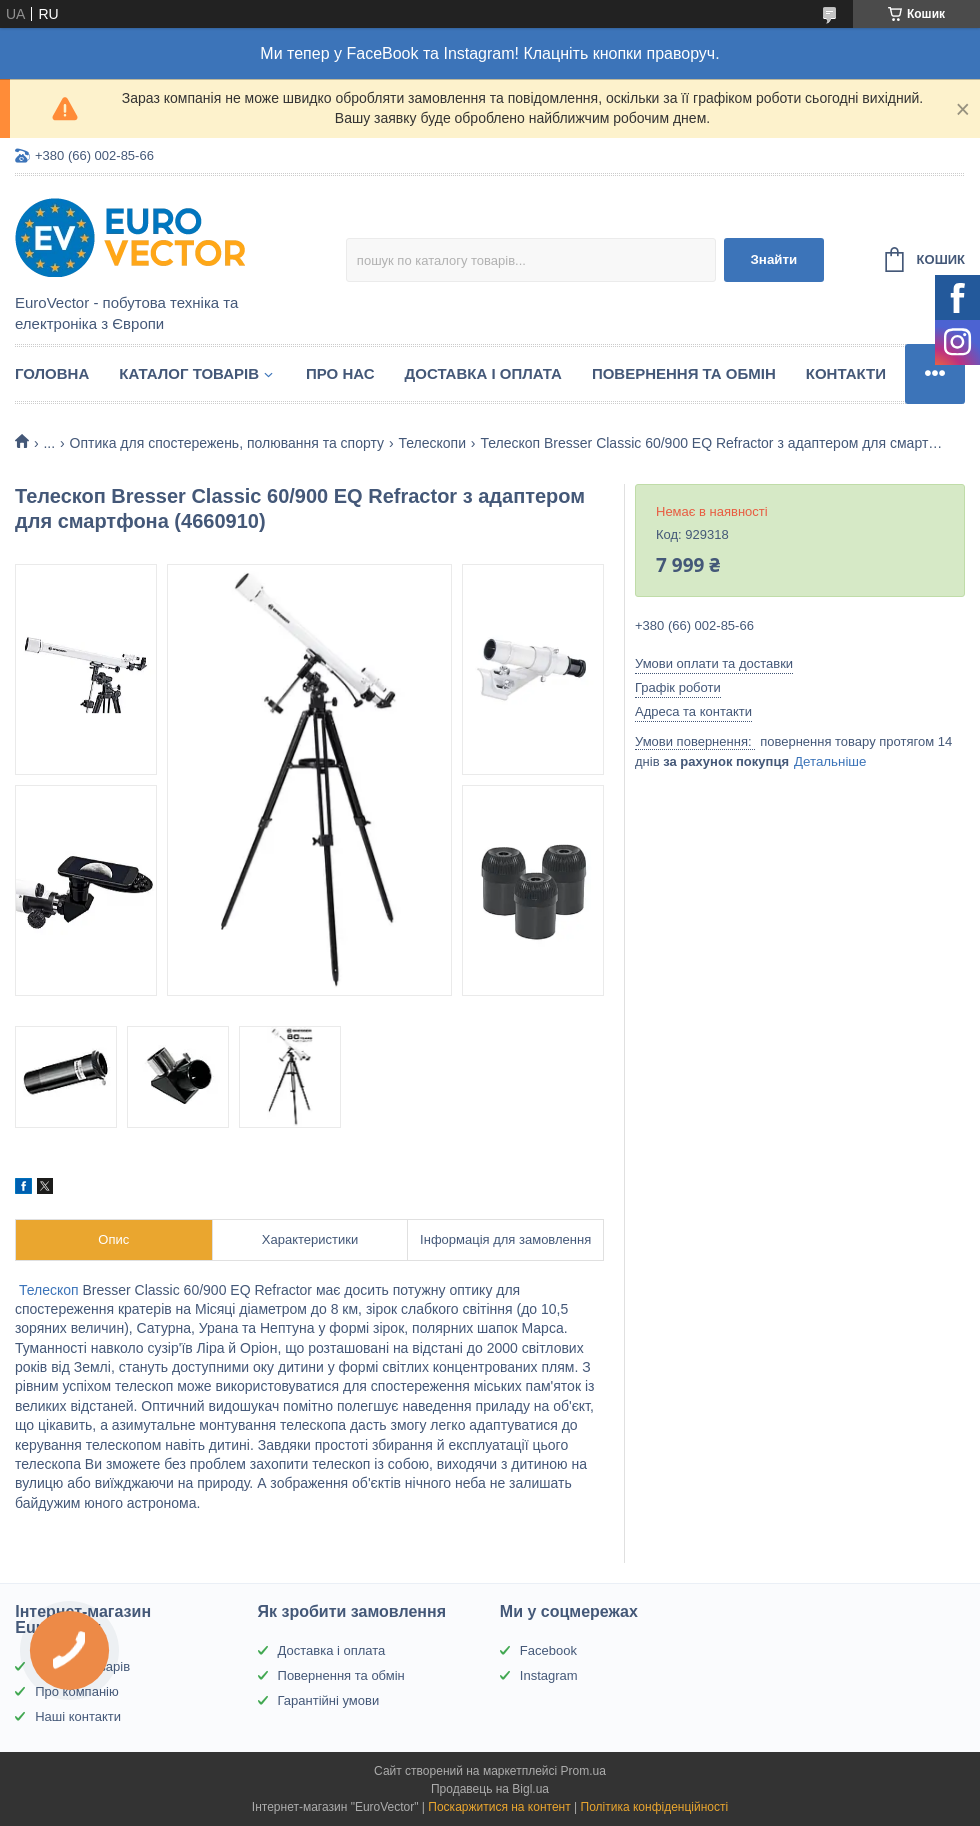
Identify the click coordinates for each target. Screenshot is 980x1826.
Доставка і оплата (483, 373)
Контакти (846, 373)
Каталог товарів (189, 373)
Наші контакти (78, 1716)
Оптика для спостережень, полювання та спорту (227, 443)
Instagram (549, 1675)
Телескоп (49, 1290)
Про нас (340, 373)
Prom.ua (583, 1771)
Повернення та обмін (684, 373)
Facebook (548, 1650)
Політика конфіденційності (655, 1807)
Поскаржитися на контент (499, 1807)
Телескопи (432, 443)
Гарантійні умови (329, 1700)
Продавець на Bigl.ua (490, 1789)
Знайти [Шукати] (773, 259)
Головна (52, 373)
